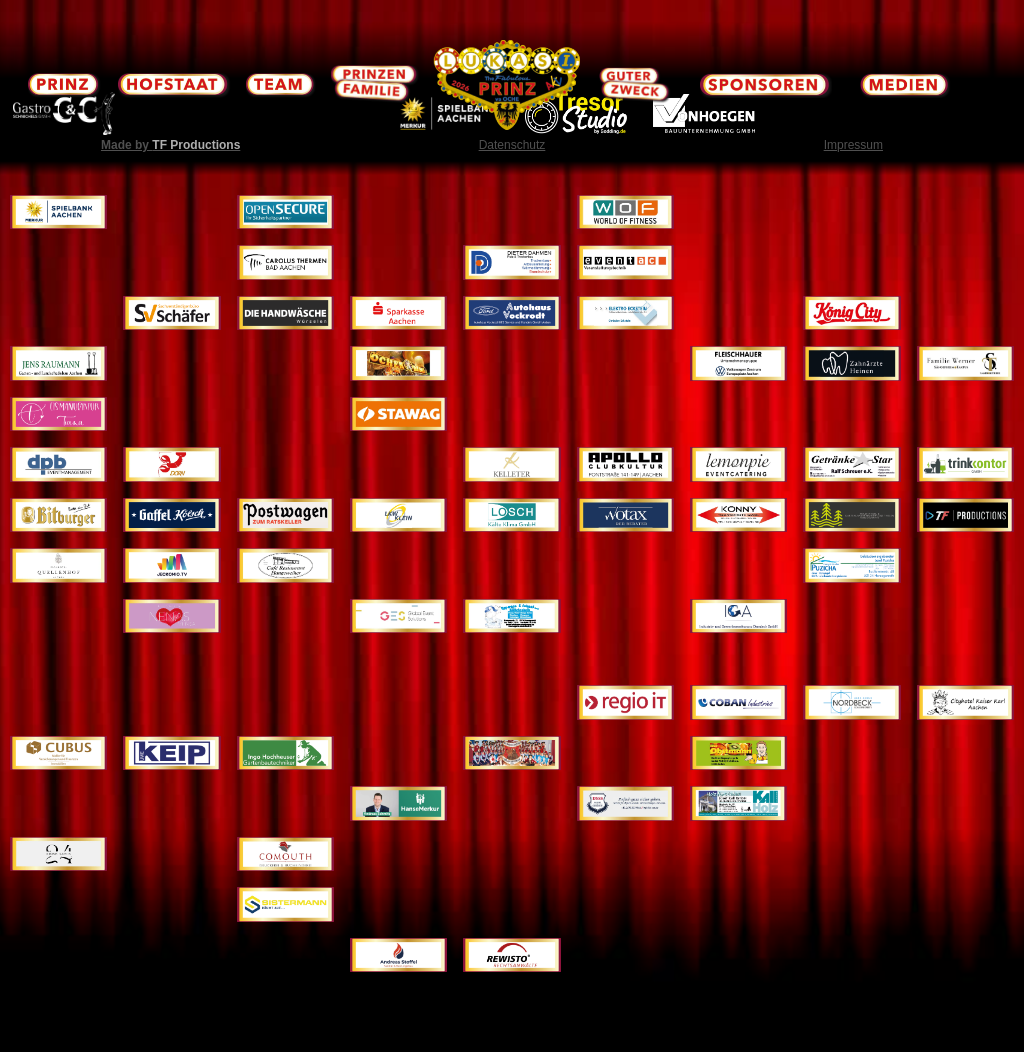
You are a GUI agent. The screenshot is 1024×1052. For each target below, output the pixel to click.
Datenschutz (512, 145)
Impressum (853, 145)
